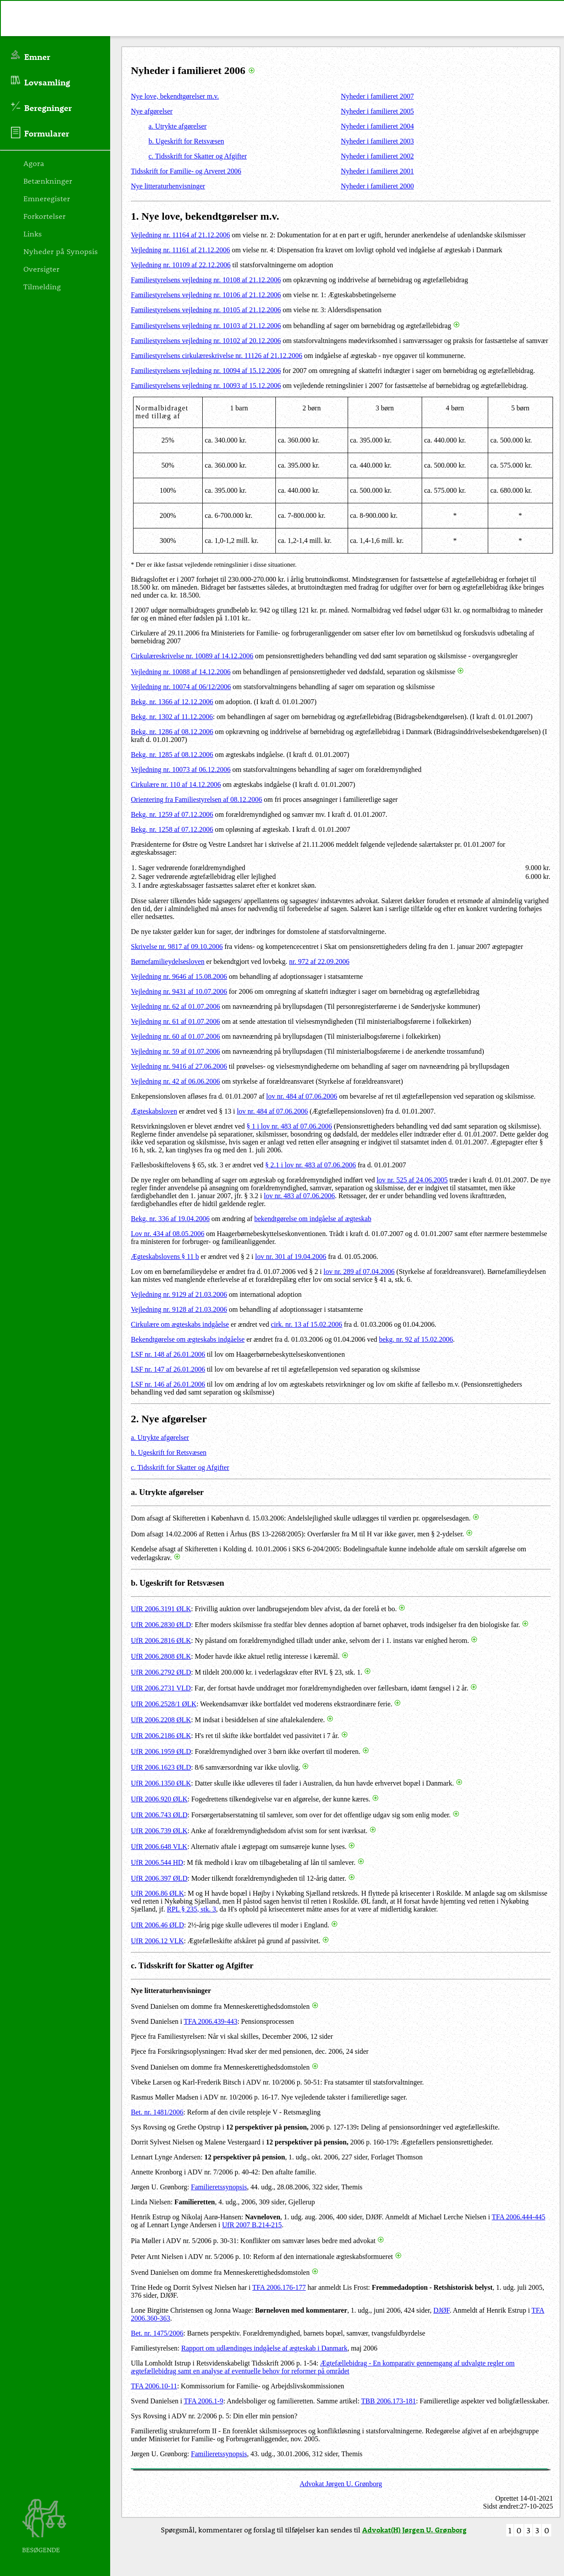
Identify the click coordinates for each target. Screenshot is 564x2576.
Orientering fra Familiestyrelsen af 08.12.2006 (196, 799)
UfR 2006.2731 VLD (161, 1688)
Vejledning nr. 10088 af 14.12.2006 (180, 671)
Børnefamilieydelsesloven (167, 961)
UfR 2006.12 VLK (157, 1941)
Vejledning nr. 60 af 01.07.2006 (175, 1036)
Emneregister (46, 198)
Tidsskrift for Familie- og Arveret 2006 (186, 171)
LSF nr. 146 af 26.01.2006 (168, 1384)
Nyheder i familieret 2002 (377, 156)
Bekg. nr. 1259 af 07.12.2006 (172, 814)
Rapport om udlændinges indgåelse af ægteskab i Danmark (264, 2348)
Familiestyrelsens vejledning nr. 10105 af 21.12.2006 (206, 310)
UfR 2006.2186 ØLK (161, 1735)
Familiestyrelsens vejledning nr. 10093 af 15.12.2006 (206, 385)
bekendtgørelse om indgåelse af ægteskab (312, 1218)
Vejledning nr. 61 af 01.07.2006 (175, 1021)
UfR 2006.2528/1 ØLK (164, 1704)
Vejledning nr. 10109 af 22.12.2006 (180, 265)
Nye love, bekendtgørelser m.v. (175, 96)
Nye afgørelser (152, 111)
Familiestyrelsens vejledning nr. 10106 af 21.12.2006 (206, 295)
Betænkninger (47, 180)
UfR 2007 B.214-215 (252, 2225)
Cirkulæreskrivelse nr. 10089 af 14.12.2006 (192, 656)
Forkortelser (44, 216)
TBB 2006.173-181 (388, 2401)
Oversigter (41, 268)
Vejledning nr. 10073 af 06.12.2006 (180, 769)
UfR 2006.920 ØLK (159, 1799)
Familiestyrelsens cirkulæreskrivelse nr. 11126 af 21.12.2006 (216, 355)
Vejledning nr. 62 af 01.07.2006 (175, 1006)
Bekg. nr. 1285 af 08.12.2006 (172, 754)
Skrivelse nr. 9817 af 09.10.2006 (177, 946)
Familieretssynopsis (219, 2187)
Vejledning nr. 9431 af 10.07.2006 (179, 991)
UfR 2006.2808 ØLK (161, 1656)
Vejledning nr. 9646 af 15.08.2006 (179, 976)
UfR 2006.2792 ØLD (161, 1672)
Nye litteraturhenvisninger (168, 186)
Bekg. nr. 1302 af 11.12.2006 (172, 716)
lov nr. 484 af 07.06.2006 (301, 1096)
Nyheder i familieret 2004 (377, 126)
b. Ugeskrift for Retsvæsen (186, 141)
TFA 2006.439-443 (210, 2021)
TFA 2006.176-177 (279, 2287)
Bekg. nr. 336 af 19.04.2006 (170, 1218)
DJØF (441, 2310)
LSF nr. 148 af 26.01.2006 (168, 1354)
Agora (33, 163)
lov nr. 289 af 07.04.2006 (358, 1271)
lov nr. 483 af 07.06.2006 (299, 1195)
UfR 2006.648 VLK (159, 1846)
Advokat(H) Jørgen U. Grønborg (414, 2529)
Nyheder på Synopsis (60, 251)
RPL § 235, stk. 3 (191, 1909)
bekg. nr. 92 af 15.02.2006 (416, 1339)
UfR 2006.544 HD (157, 1862)
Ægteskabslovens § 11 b (165, 1256)
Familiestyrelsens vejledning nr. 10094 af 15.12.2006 (206, 370)
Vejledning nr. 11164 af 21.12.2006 (180, 235)
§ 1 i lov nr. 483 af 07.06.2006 (289, 1126)
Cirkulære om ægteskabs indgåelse (180, 1324)
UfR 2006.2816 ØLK (161, 1640)
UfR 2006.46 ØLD (157, 1925)
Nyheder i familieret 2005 (377, 111)
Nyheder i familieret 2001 (377, 171)
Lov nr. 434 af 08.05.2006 (167, 1233)
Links (32, 233)
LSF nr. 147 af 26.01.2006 (168, 1369)
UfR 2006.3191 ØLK (161, 1609)
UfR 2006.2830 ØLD (161, 1624)
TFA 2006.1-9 (203, 2401)
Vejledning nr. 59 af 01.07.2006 (175, 1051)
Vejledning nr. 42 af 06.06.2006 (175, 1081)
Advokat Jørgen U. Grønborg (341, 2483)
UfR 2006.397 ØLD (159, 1878)
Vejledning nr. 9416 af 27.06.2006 (179, 1066)
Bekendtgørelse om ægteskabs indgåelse (188, 1339)
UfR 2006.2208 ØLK (161, 1719)
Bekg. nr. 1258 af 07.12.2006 (172, 829)
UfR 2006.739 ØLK (159, 1830)
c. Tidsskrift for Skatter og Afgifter (197, 156)
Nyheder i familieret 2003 (377, 141)
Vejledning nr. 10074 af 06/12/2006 (181, 686)
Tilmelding (42, 286)
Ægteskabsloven (154, 1111)
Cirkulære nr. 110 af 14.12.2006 (176, 784)
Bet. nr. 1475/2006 (157, 2333)
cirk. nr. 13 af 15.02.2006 (306, 1324)
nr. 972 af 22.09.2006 (319, 961)
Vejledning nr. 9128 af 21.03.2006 (179, 1309)
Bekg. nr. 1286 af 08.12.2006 (172, 731)
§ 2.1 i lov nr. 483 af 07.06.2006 (310, 1165)
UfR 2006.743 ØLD (159, 1815)
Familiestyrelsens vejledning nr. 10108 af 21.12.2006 (206, 280)
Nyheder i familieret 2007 (377, 96)
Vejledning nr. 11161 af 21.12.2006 (180, 250)
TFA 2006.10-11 (154, 2386)
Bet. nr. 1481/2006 (157, 2112)
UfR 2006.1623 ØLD (161, 1767)
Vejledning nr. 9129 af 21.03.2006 (179, 1294)
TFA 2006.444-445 (518, 2217)
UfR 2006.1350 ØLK (161, 1783)
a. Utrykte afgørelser (177, 126)
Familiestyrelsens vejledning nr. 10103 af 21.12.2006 (206, 325)
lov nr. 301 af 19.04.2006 (290, 1256)
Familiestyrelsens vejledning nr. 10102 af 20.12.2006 (206, 340)
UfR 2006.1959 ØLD (161, 1751)
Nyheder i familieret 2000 (377, 186)
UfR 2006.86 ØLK (157, 1893)
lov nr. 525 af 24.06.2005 (412, 1180)
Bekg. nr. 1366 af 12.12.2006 (172, 701)
